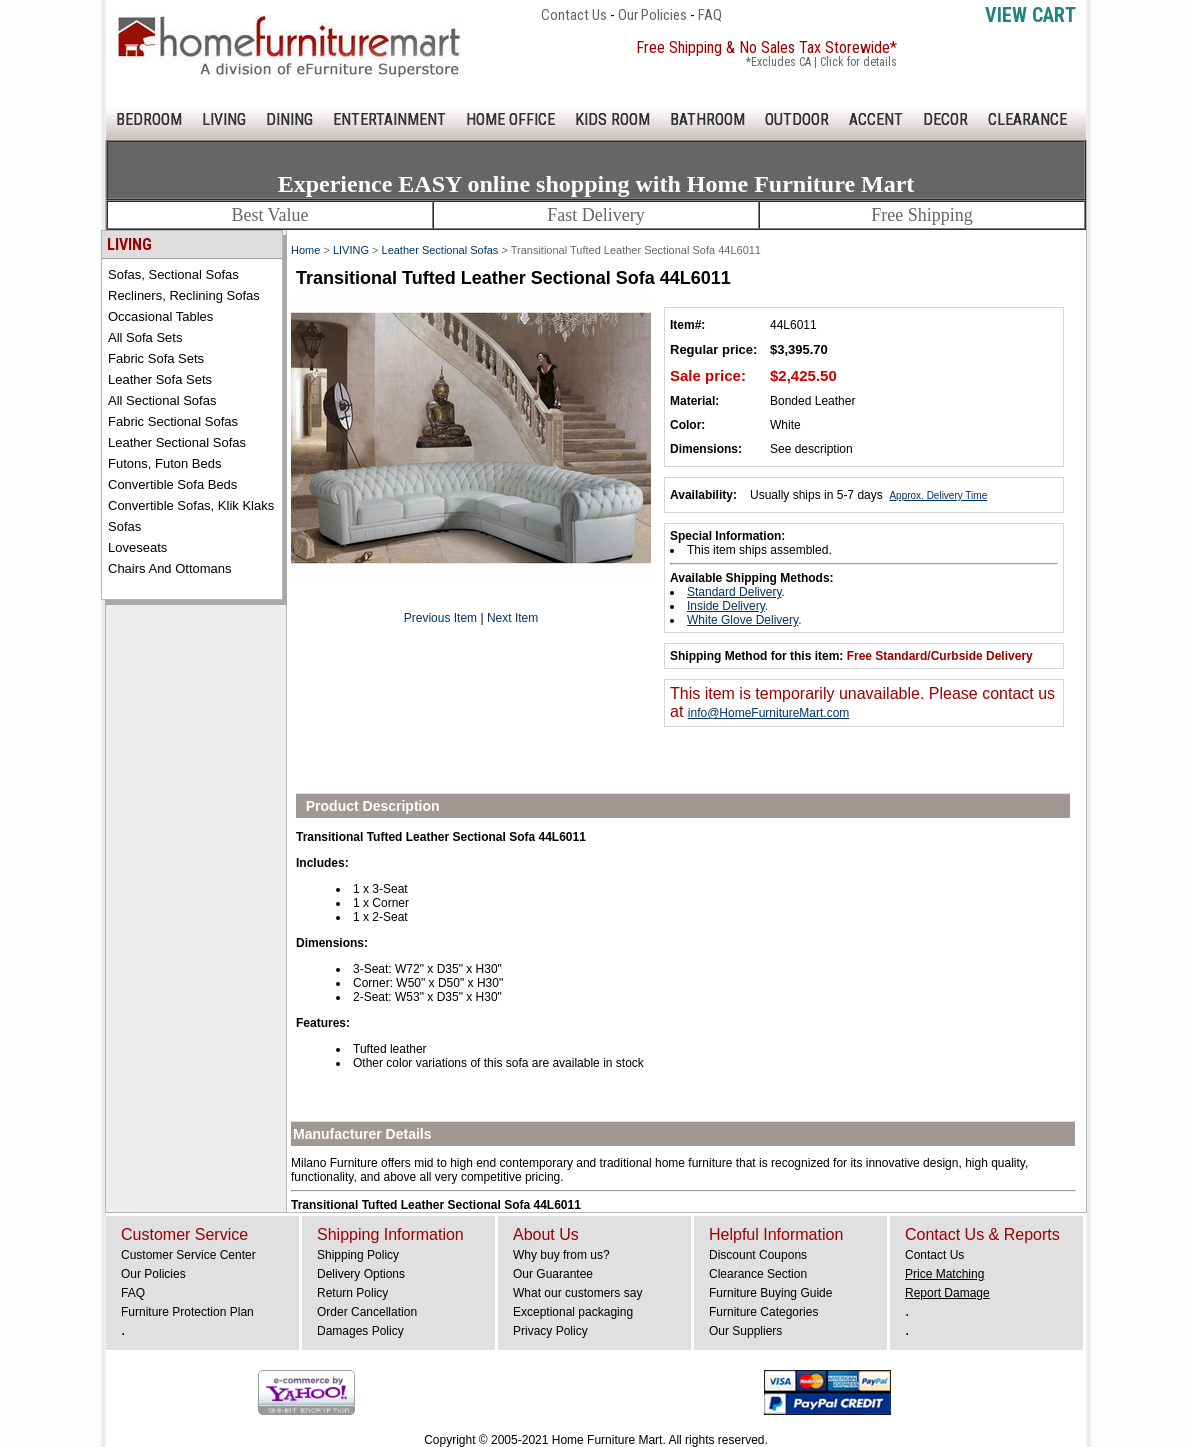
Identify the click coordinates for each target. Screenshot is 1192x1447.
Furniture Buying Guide (770, 1293)
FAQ (710, 15)
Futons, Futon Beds (164, 463)
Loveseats (137, 547)
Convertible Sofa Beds (172, 484)
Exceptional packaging (573, 1312)
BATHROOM (707, 119)
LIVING (224, 119)
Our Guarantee (553, 1274)
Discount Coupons (758, 1255)
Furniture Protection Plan (187, 1312)
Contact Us (574, 15)
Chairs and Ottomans (170, 568)
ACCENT (876, 119)
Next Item (512, 618)
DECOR (945, 119)
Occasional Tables (160, 316)
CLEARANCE (1027, 119)
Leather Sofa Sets (160, 379)
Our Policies (652, 15)
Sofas (124, 526)
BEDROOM (149, 119)
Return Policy (352, 1293)
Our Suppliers (745, 1331)
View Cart (1030, 15)
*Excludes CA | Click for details (821, 62)
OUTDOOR (797, 119)
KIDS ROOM (612, 119)
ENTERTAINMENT (389, 119)
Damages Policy (360, 1331)
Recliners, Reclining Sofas (184, 295)
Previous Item (440, 618)
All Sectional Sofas (162, 400)
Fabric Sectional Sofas (173, 421)
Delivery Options (361, 1274)
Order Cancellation (367, 1312)
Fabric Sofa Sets (156, 358)
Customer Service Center (188, 1255)
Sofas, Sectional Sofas (173, 274)
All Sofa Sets (145, 337)
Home (305, 250)
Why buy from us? (561, 1255)
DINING (289, 119)
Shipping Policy (358, 1255)
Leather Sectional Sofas (177, 442)
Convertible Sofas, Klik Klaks (191, 505)
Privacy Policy (550, 1331)
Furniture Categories (763, 1312)
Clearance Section (758, 1274)
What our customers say (577, 1293)
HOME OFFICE (510, 119)
